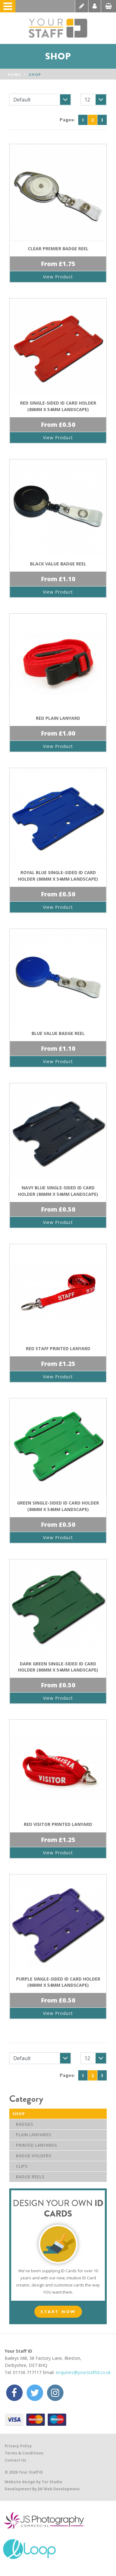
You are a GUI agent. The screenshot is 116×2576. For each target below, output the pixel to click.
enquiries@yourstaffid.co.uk (83, 2372)
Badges (22, 2124)
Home (14, 74)
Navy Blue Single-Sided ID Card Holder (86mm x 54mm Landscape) (58, 1191)
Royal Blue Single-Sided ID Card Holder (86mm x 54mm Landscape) (58, 875)
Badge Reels (28, 2176)
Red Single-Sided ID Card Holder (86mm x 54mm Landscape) (58, 406)
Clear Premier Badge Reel (58, 248)
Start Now (58, 2311)
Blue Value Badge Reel (58, 1033)
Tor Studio (52, 2481)
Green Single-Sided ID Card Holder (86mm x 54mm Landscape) (58, 1506)
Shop (35, 74)
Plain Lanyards (31, 2134)
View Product (58, 277)
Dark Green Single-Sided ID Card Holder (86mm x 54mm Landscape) (58, 1667)
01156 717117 (27, 2372)
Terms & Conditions (24, 2453)
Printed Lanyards (34, 2145)
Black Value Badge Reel (58, 564)
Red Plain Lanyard (58, 718)
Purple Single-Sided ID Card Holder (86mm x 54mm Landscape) (58, 1982)
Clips (20, 2166)
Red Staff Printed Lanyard (58, 1348)
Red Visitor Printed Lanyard (58, 1824)
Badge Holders (32, 2155)
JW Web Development (59, 2489)
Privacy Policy (18, 2446)
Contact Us (15, 2460)
